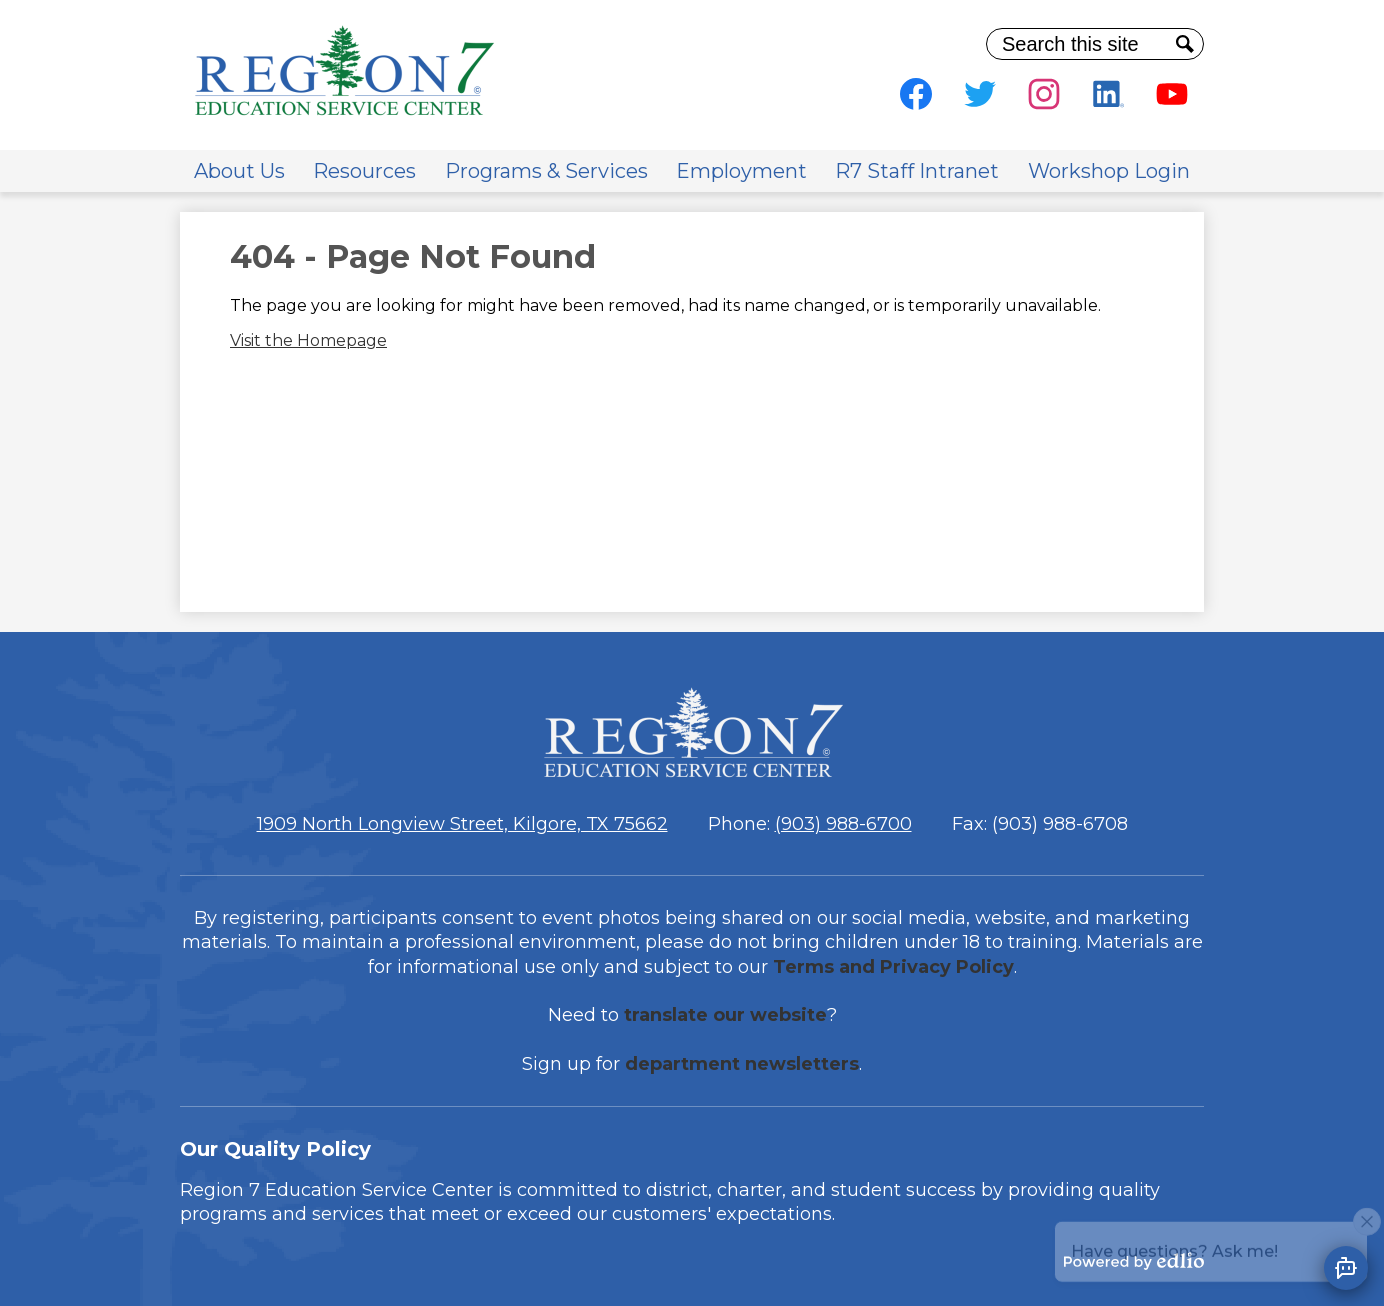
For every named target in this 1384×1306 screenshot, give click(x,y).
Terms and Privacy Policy (893, 967)
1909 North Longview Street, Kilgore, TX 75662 (462, 824)
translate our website (725, 1015)
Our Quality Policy (275, 1149)
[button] (239, 171)
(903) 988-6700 (843, 824)
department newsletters (742, 1064)
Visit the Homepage (308, 340)
